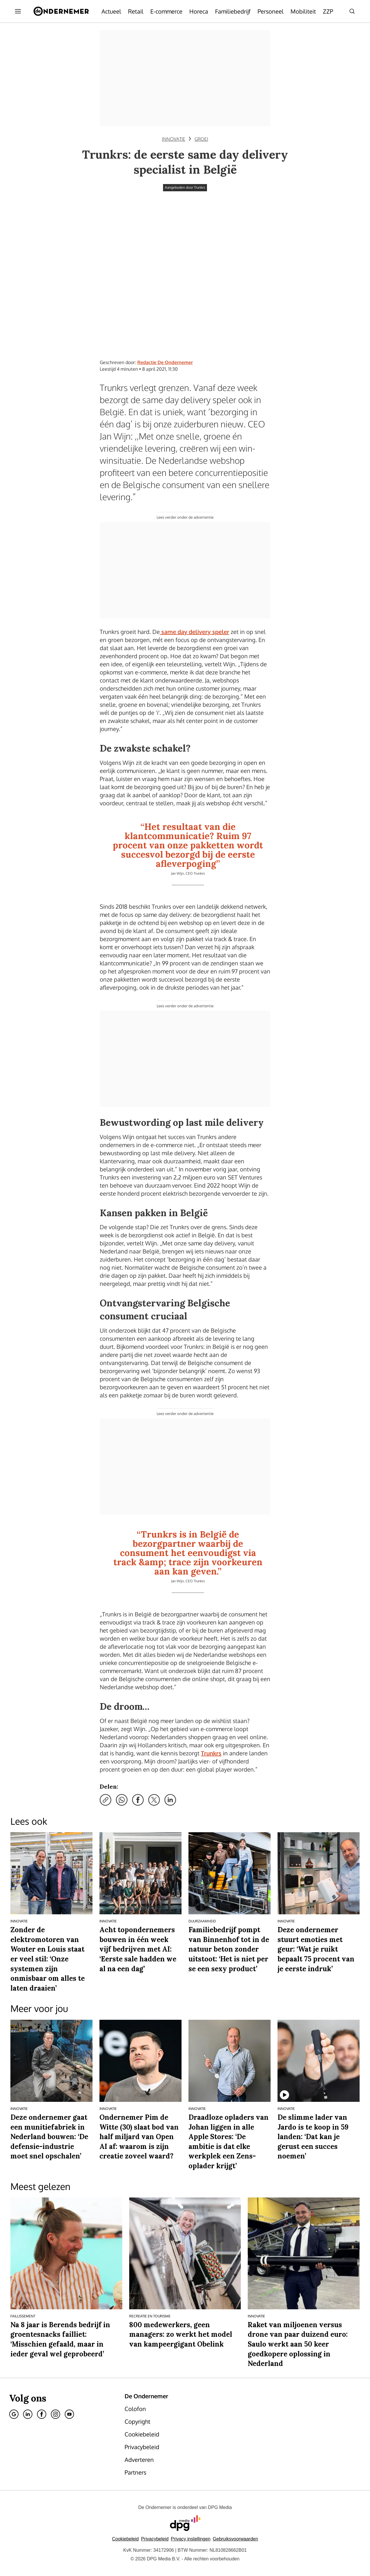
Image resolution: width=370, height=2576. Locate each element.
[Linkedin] (27, 2414)
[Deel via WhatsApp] (121, 1800)
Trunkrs (211, 1753)
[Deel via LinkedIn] (170, 1800)
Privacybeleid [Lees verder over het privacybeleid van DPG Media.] (155, 2538)
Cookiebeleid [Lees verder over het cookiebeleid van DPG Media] (125, 2538)
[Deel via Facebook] (138, 1800)
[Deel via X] (154, 1800)
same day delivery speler (194, 631)
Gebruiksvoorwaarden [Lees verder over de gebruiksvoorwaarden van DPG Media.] (235, 2538)
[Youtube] (69, 2414)
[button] (190, 2538)
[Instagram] (55, 2414)
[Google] (13, 2414)
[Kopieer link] (105, 1800)
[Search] (352, 11)
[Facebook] (41, 2414)
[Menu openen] (18, 11)
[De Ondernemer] (61, 11)
